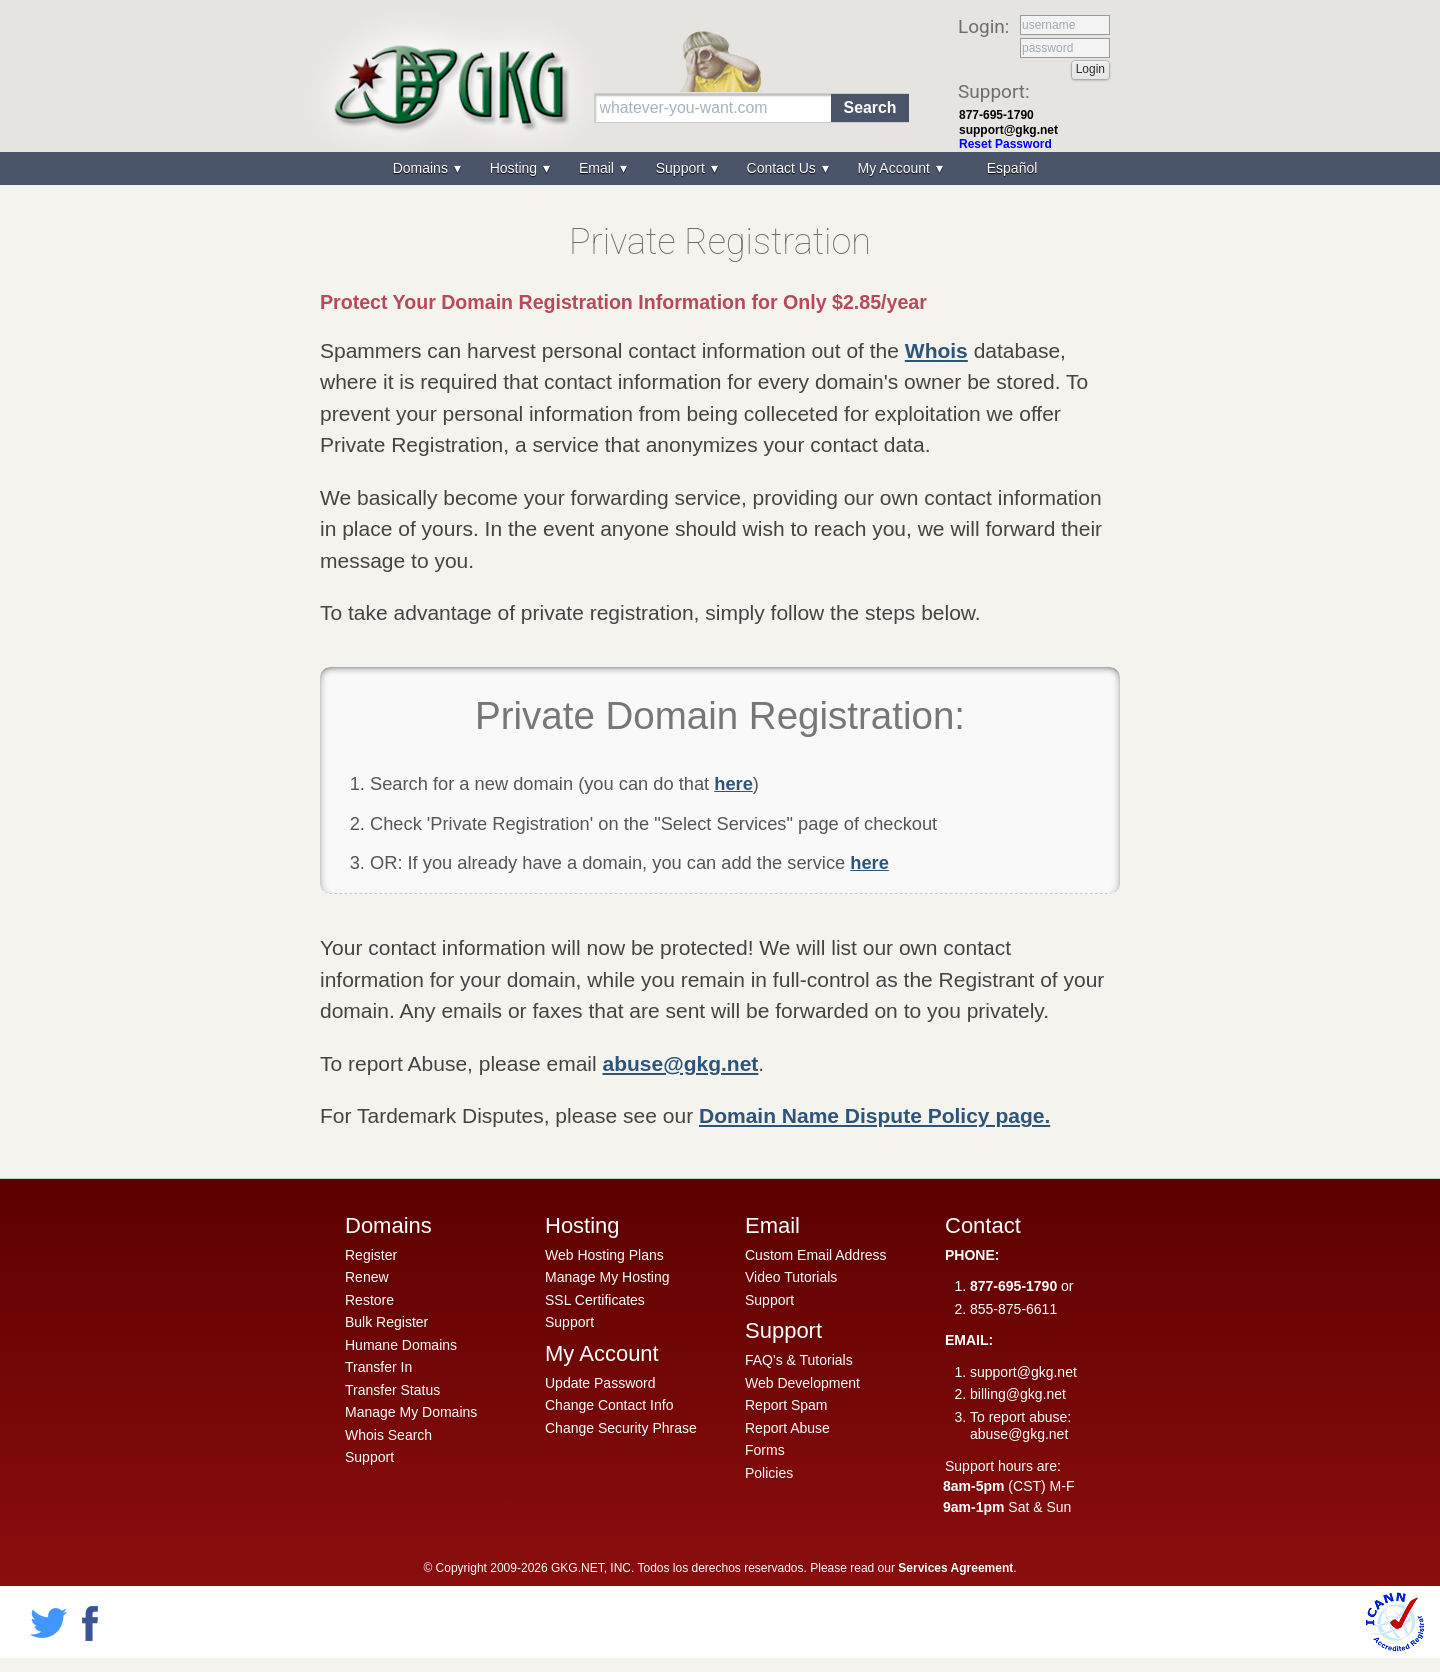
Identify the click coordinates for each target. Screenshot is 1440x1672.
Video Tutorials (791, 1277)
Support (369, 1457)
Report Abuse (787, 1428)
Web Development (802, 1383)
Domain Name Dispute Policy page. (874, 1115)
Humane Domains (401, 1345)
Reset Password (1005, 144)
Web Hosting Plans (604, 1255)
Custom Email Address (816, 1255)
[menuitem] (1010, 168)
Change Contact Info (609, 1405)
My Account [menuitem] (896, 168)
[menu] (720, 168)
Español (1012, 168)
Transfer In (378, 1367)
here (733, 783)
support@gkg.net (1008, 130)
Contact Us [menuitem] (783, 168)
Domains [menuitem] (422, 168)
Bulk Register (386, 1322)
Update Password (600, 1383)
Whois (936, 350)
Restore (369, 1300)
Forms (765, 1450)
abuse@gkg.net (681, 1063)
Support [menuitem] (682, 168)
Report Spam (786, 1405)
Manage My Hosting (607, 1277)
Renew (367, 1277)
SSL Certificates (595, 1300)
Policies (769, 1473)
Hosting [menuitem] (515, 168)
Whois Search (388, 1435)
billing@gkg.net (1018, 1394)
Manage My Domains (411, 1412)
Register (371, 1255)
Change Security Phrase (621, 1428)
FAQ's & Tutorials (799, 1360)
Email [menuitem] (598, 168)
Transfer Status (392, 1390)
